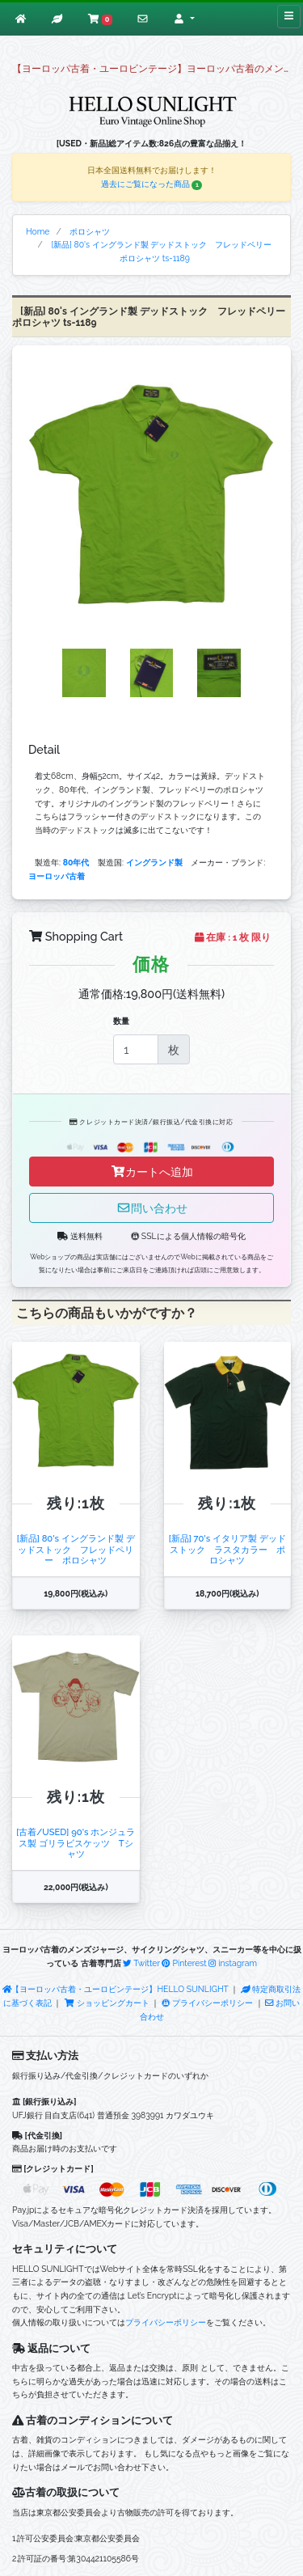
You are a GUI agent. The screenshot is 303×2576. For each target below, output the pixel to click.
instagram (232, 1963)
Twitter (141, 1963)
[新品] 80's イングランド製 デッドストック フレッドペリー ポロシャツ (76, 1549)
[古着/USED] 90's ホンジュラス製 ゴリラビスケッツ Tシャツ (75, 1842)
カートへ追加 (152, 1171)
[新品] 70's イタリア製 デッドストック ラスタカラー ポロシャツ (227, 1549)
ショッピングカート (107, 2002)
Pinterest (184, 1963)
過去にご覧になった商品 (152, 183)
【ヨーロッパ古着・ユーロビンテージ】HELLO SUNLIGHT (115, 1989)
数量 (121, 1021)
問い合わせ (151, 1208)
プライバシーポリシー (207, 2002)
